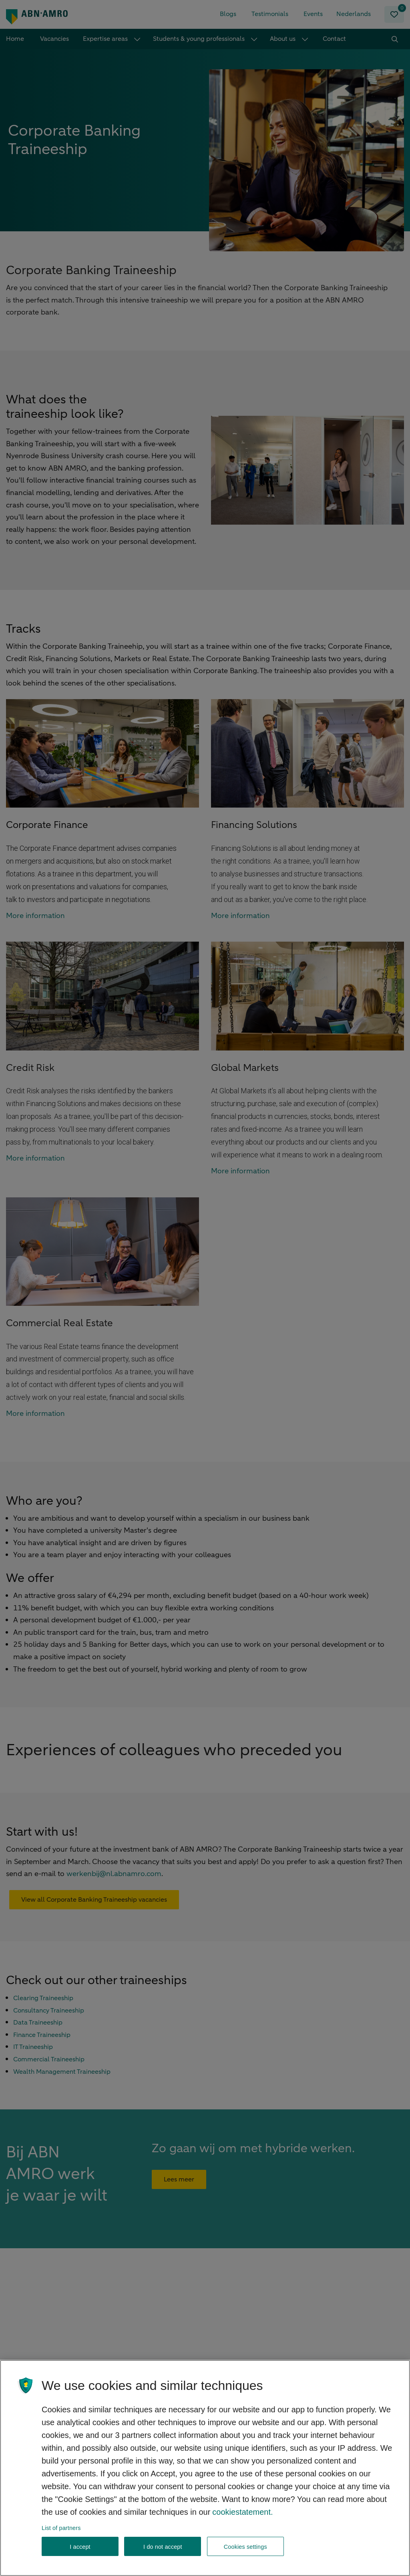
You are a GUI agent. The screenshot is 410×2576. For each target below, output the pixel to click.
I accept (80, 2547)
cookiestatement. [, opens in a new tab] (242, 2512)
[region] (205, 2468)
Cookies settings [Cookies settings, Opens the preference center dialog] (245, 2547)
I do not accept (162, 2547)
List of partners (61, 2528)
